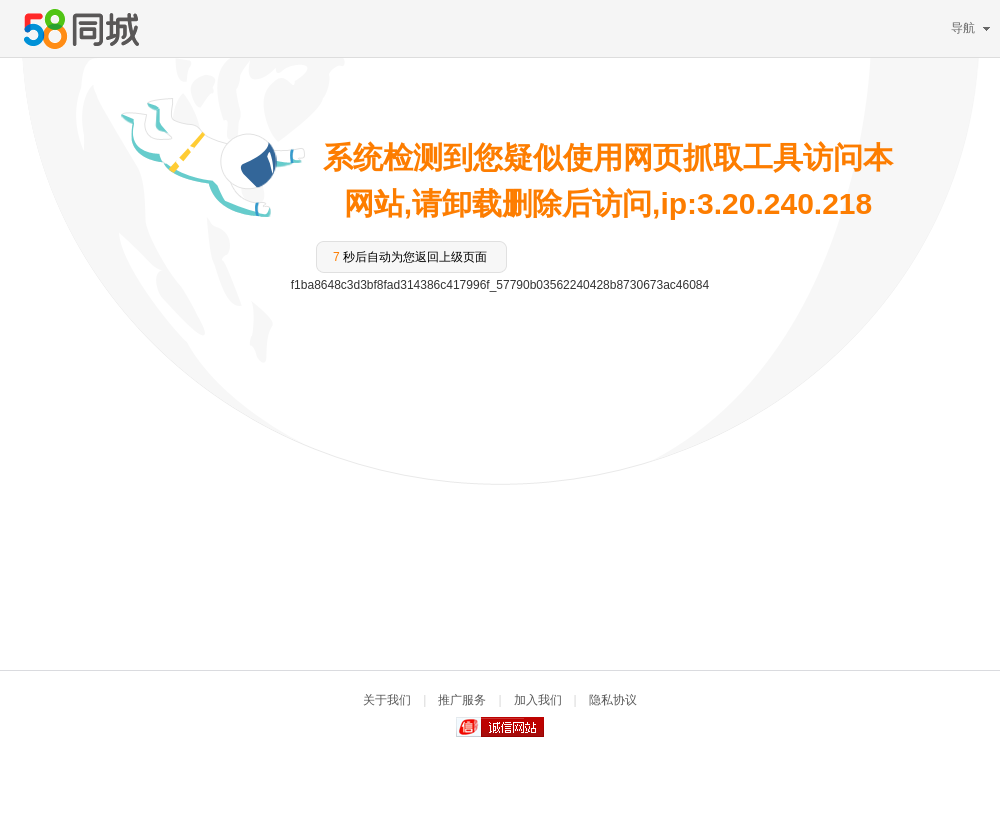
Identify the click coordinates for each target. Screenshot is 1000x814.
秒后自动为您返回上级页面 (410, 257)
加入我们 (538, 700)
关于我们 (387, 700)
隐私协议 (613, 700)
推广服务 (462, 700)
